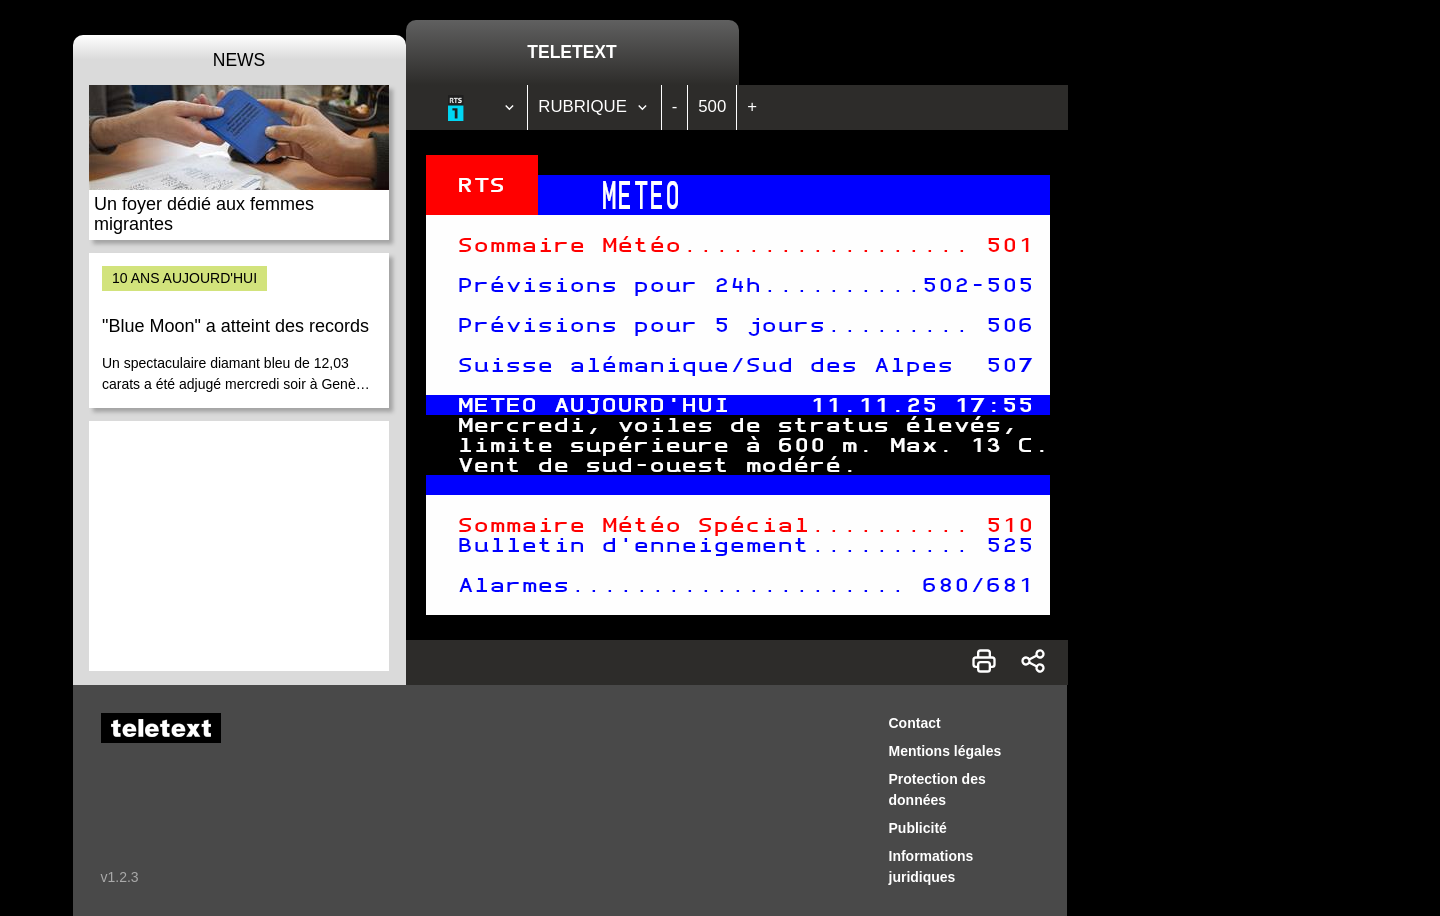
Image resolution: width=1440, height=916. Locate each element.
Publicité (918, 828)
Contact (915, 723)
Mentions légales (945, 751)
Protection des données (937, 789)
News (239, 60)
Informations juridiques (931, 866)
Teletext (571, 52)
